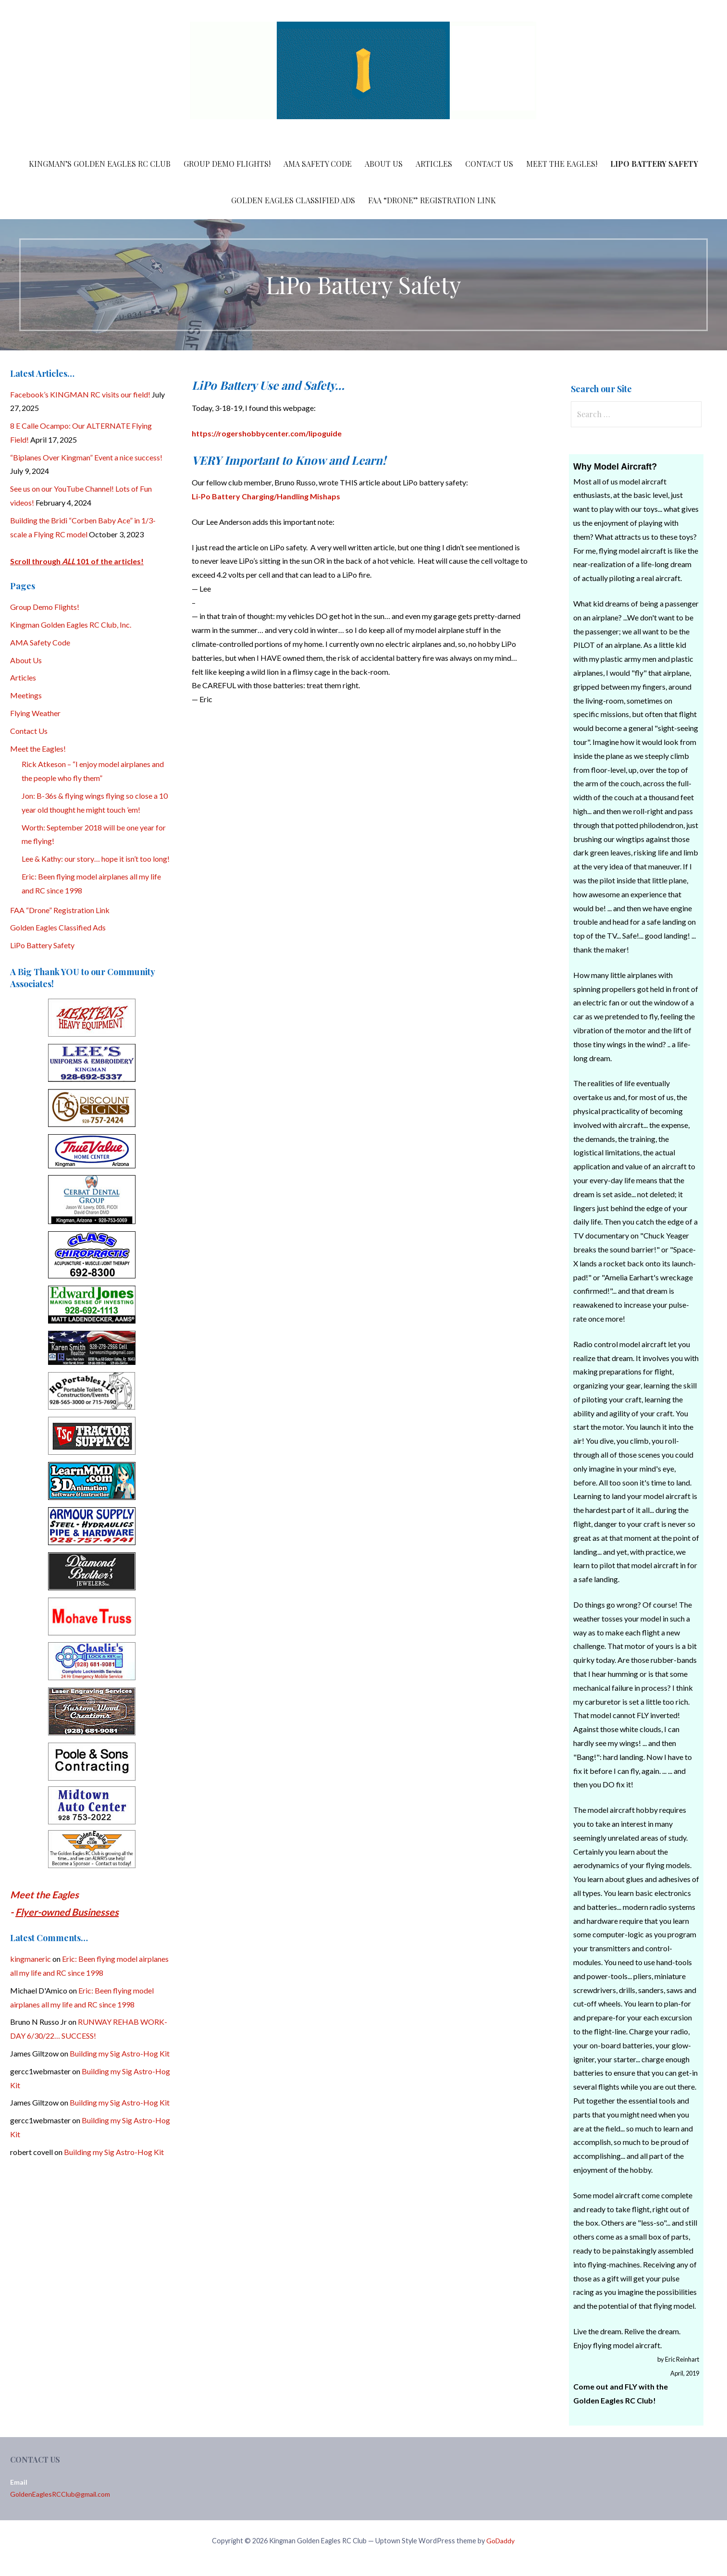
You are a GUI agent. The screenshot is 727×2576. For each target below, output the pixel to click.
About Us (384, 164)
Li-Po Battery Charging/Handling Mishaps (266, 496)
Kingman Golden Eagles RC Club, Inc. (70, 624)
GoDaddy (500, 2541)
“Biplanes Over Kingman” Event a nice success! (86, 457)
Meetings (26, 695)
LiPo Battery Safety (654, 164)
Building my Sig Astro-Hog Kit (120, 2053)
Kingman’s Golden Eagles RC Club (100, 164)
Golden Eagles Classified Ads (293, 200)
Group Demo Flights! (227, 164)
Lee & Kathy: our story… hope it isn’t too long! (96, 858)
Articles (434, 164)
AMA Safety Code (317, 164)
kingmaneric (30, 1958)
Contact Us (489, 164)
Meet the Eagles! (561, 164)
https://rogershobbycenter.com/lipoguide (267, 433)
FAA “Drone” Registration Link (432, 200)
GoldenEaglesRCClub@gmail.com (60, 2494)
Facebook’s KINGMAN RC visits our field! (80, 394)
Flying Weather (35, 713)
